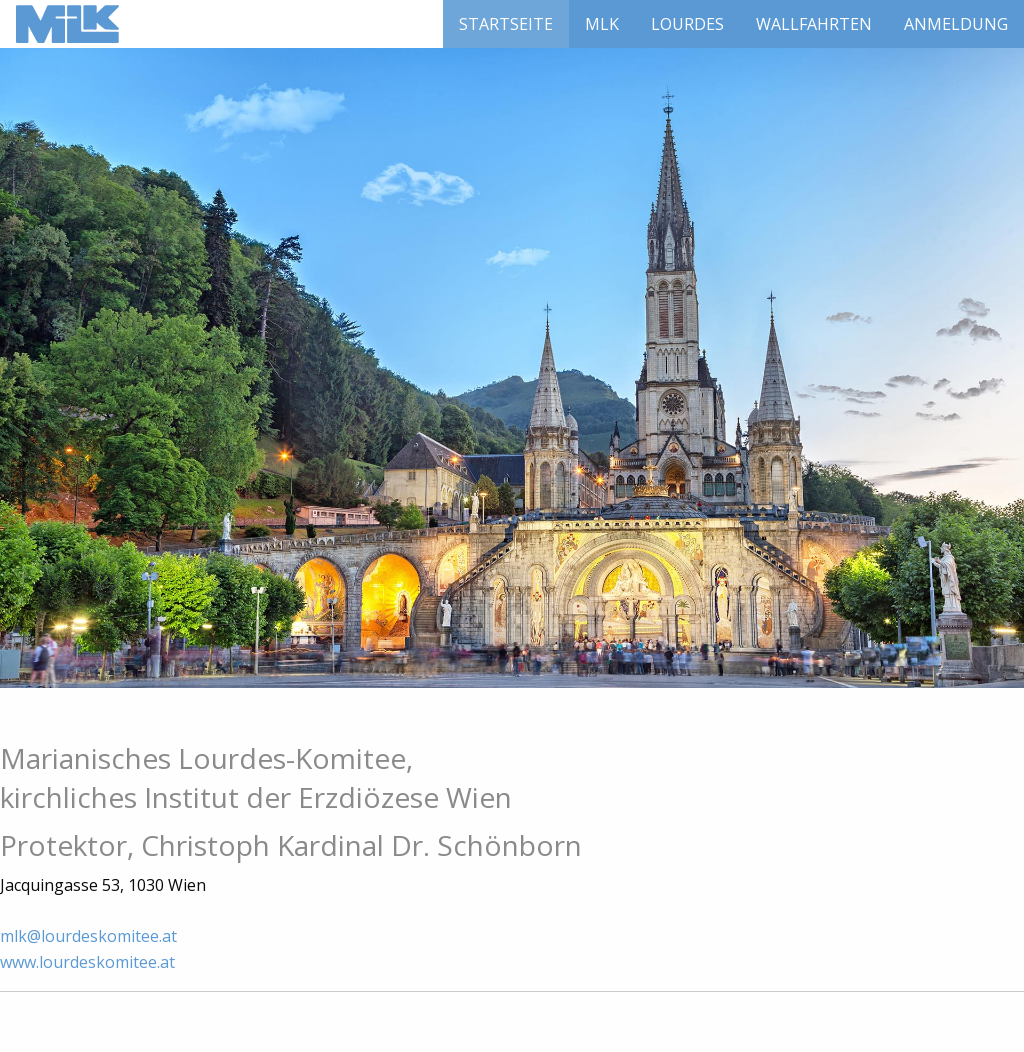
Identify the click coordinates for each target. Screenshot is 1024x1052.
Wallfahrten (814, 24)
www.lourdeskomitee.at (87, 962)
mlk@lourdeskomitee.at (88, 936)
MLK (602, 24)
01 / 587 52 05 (51, 910)
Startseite (506, 24)
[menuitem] (506, 24)
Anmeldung (956, 24)
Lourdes (687, 24)
